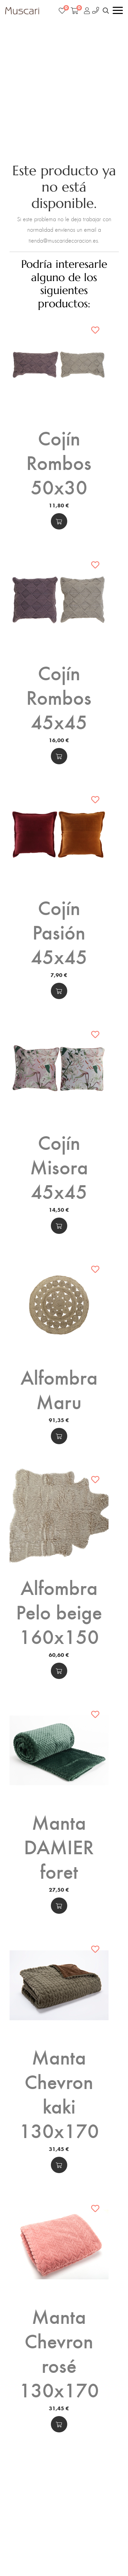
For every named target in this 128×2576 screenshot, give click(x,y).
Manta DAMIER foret (59, 1846)
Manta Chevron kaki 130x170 (59, 2093)
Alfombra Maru (59, 1388)
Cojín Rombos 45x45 (58, 696)
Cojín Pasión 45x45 (59, 931)
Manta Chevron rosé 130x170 (59, 2352)
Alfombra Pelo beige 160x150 (59, 1611)
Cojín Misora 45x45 (59, 1166)
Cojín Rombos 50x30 (58, 462)
